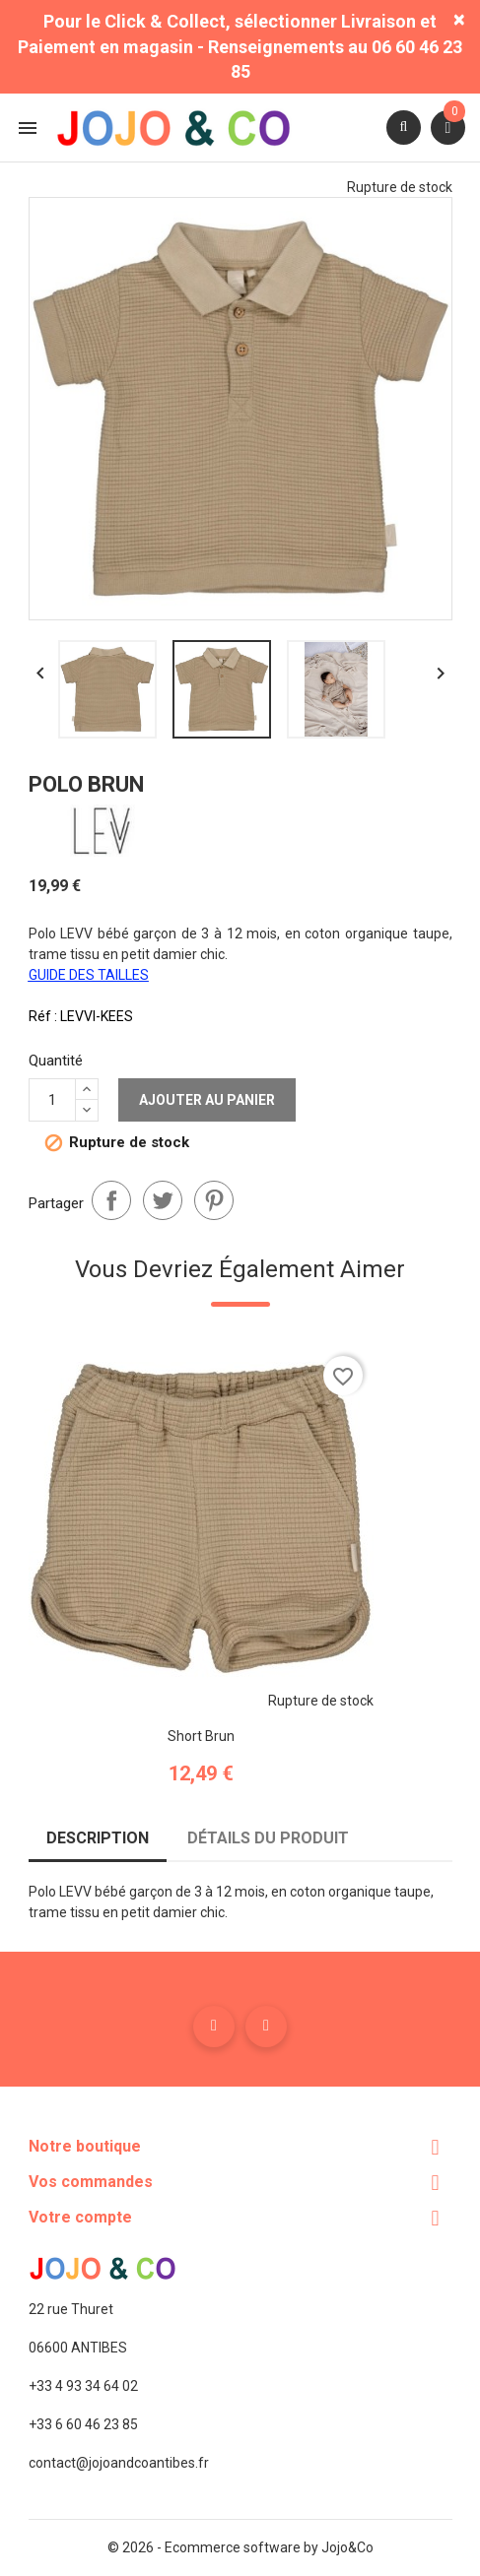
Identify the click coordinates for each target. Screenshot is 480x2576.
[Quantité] (52, 1100)
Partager (111, 1200)
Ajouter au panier (207, 1100)
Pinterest (214, 1200)
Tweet (162, 1200)
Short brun (201, 1736)
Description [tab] (97, 1838)
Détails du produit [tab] (268, 1838)
